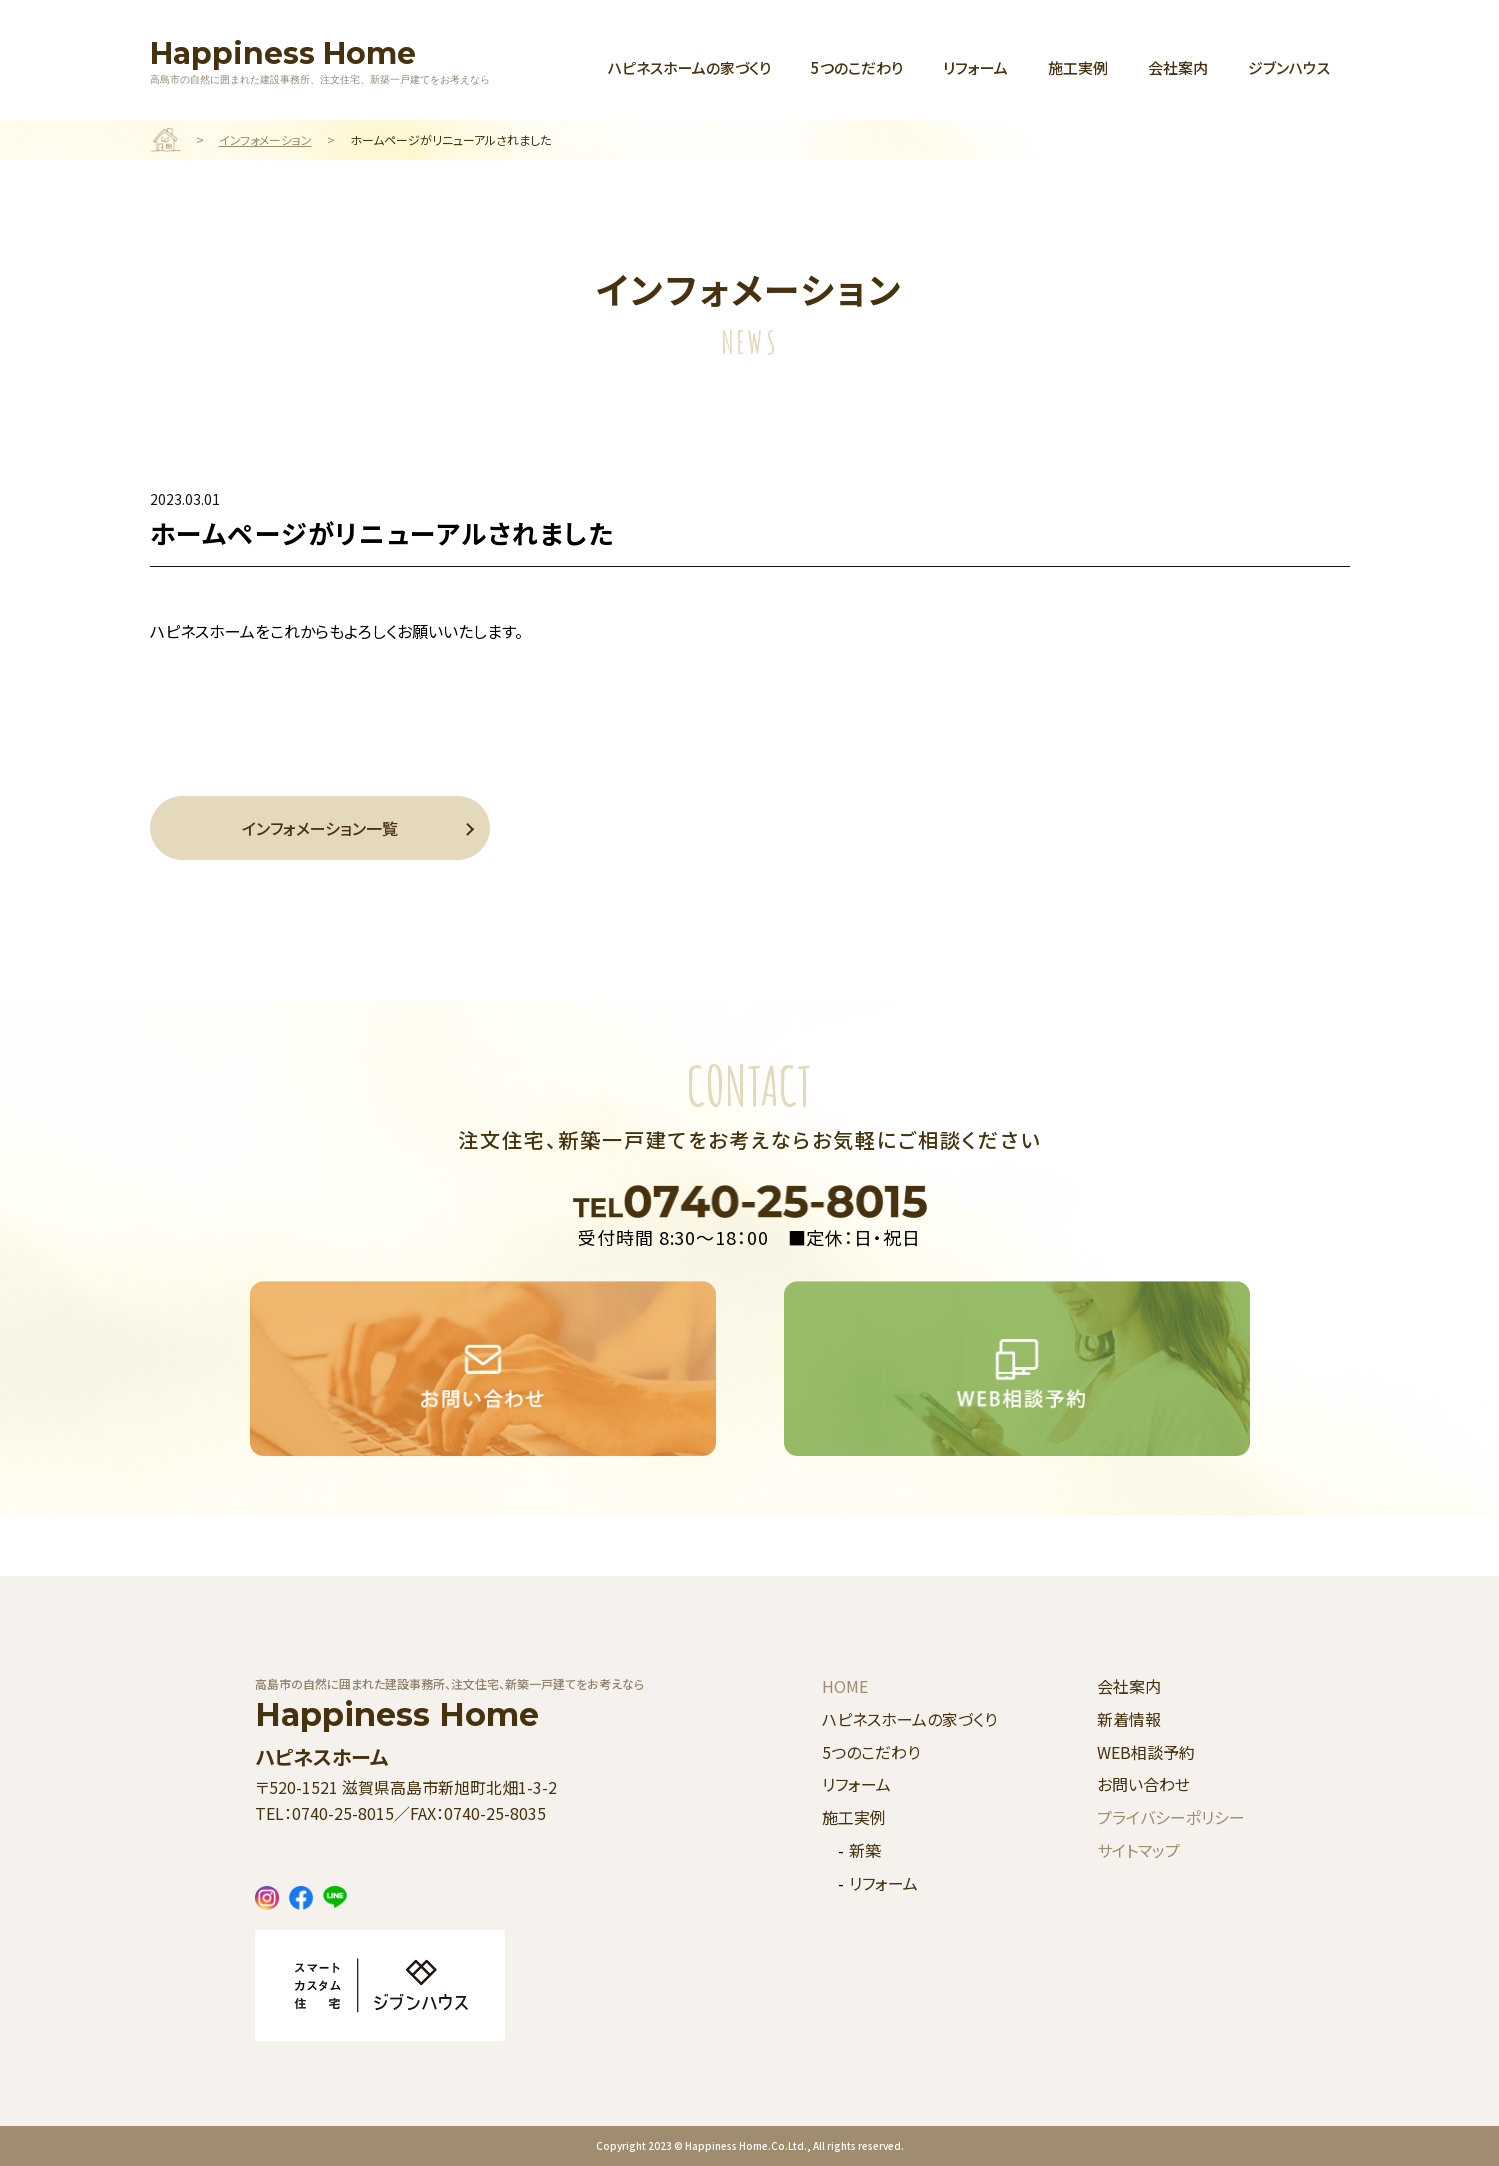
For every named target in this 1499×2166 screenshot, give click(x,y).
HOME (845, 1686)
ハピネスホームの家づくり (689, 67)
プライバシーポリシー (1171, 1817)
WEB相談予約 (1146, 1752)
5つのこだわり (857, 67)
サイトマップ (1138, 1850)
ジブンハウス (1289, 67)
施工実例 (1078, 67)
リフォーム (975, 67)
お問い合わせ (1143, 1784)
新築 (865, 1850)
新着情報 (1129, 1719)
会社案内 (1178, 67)
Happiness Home (320, 60)
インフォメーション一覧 (320, 828)
